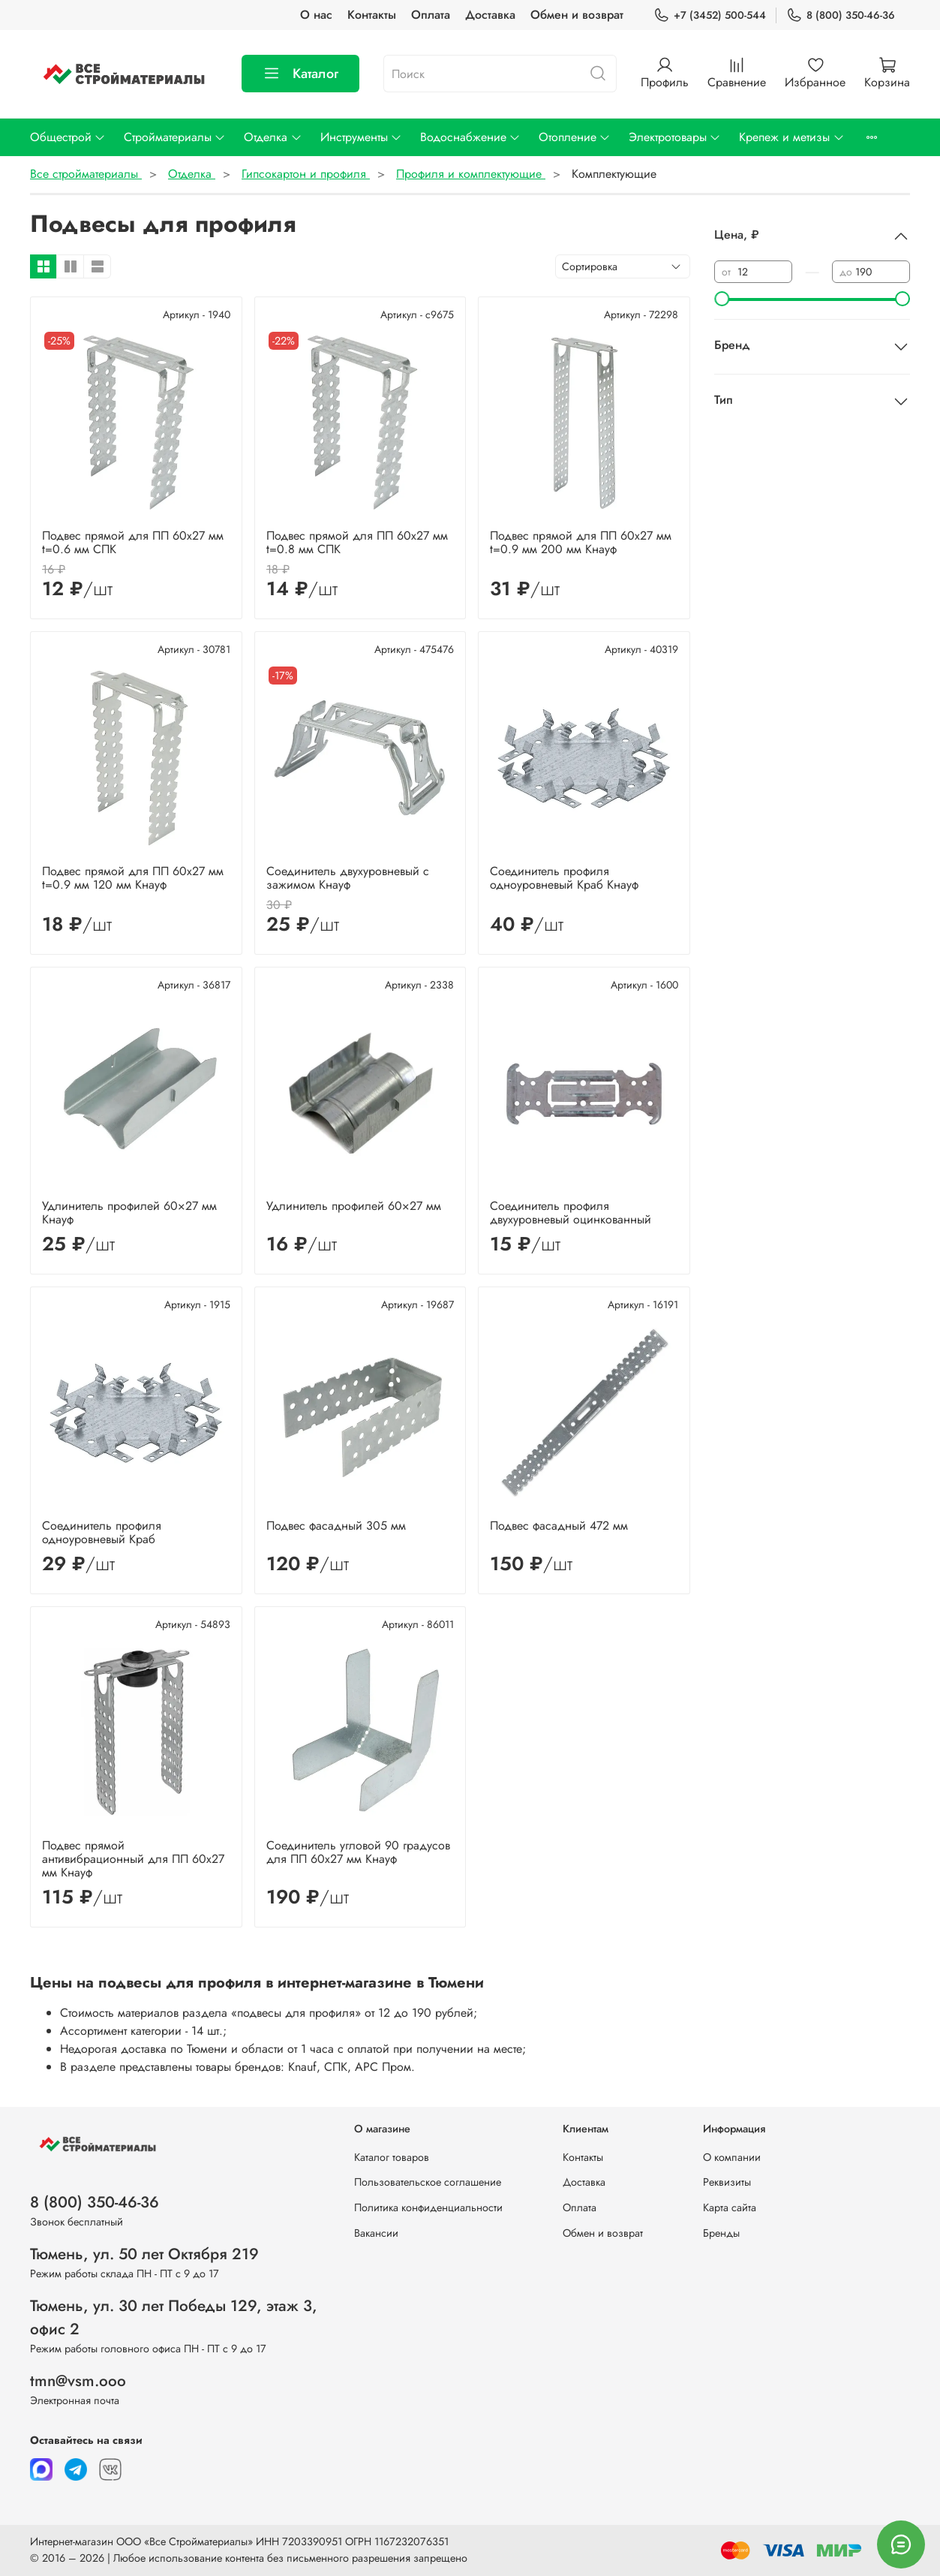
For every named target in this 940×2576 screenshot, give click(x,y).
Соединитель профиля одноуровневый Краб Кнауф (564, 877)
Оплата (430, 14)
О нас (316, 14)
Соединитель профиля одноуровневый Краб (101, 1532)
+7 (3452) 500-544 (709, 15)
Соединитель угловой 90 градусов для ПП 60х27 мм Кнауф (358, 1852)
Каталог (300, 73)
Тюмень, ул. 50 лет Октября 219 (144, 2254)
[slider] (721, 298)
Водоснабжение (470, 137)
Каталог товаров (391, 2157)
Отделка (273, 137)
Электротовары (675, 137)
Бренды (721, 2232)
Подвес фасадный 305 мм (336, 1525)
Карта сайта (729, 2207)
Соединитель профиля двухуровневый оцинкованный (570, 1212)
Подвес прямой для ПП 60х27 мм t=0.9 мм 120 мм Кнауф (133, 877)
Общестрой (68, 137)
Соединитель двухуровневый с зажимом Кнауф (347, 877)
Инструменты (361, 137)
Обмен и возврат (576, 14)
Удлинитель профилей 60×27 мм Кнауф (129, 1212)
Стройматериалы (175, 137)
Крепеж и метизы (791, 137)
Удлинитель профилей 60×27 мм (353, 1205)
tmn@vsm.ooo (78, 2381)
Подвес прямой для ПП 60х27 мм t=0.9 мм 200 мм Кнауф (580, 542)
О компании (732, 2157)
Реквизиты (727, 2181)
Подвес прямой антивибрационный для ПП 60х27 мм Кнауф (133, 1859)
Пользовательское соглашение (427, 2181)
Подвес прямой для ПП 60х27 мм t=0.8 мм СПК (357, 542)
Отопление (575, 137)
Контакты (371, 14)
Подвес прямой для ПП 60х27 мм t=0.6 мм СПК (133, 542)
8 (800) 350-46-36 (840, 15)
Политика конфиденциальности (428, 2207)
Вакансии (376, 2232)
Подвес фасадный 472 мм (559, 1525)
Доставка (490, 14)
